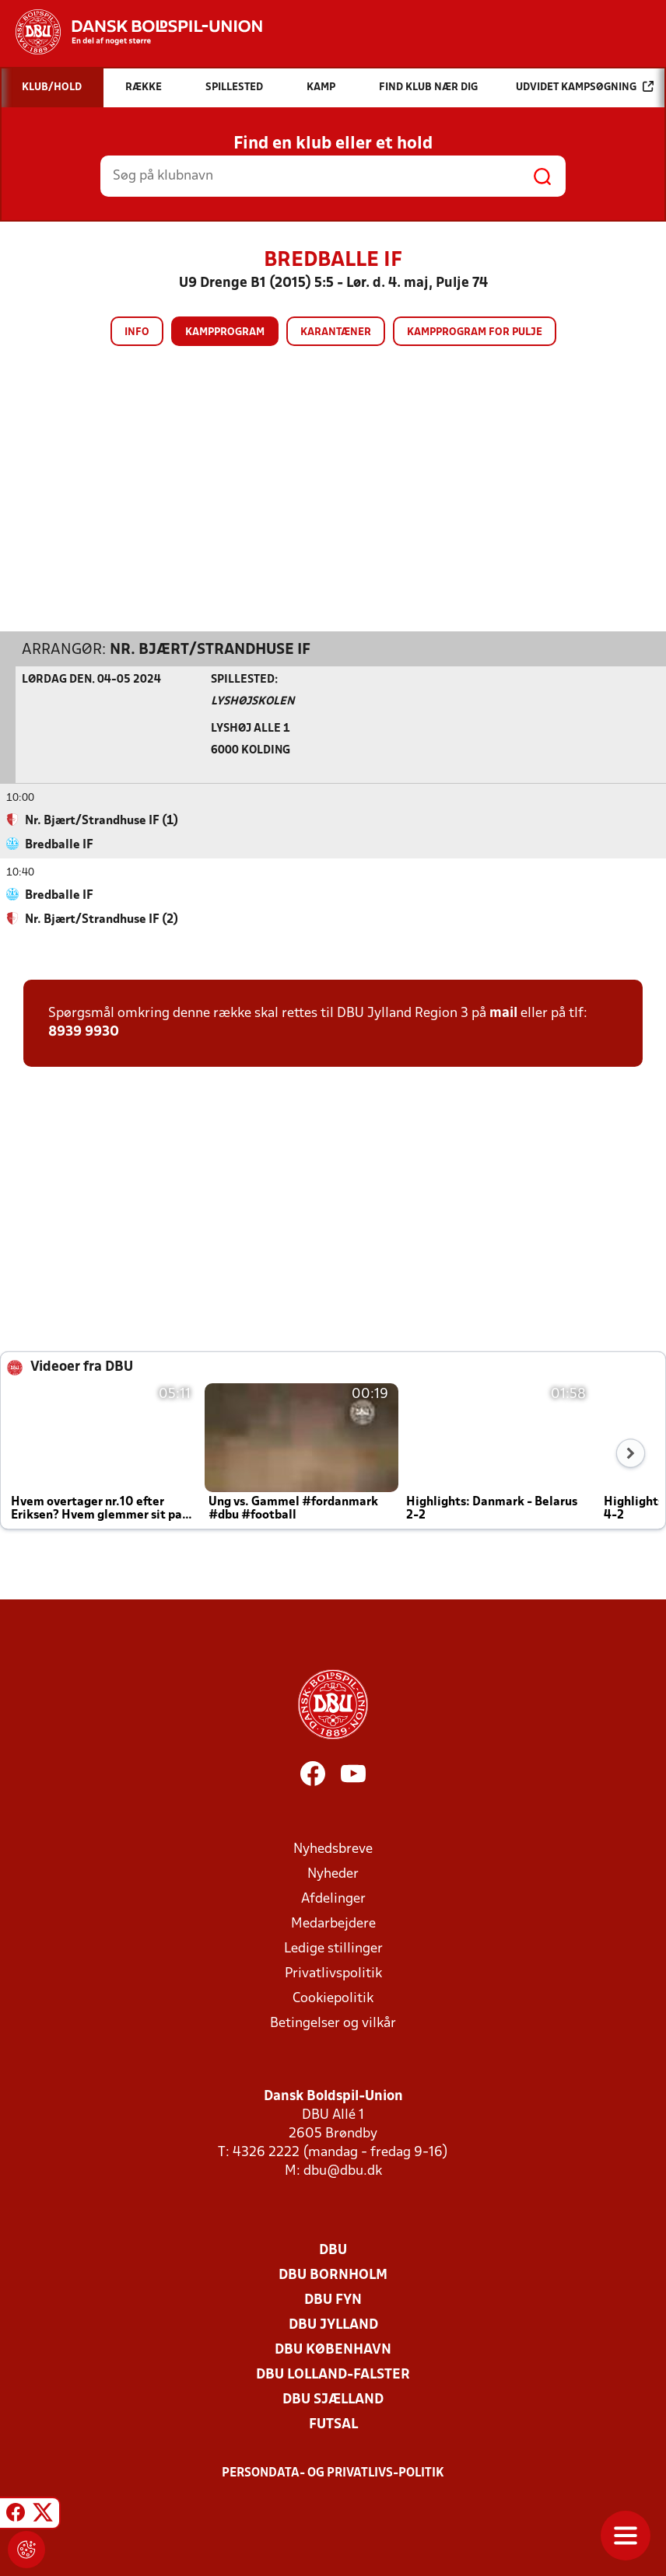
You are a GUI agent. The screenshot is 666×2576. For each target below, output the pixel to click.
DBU (333, 2249)
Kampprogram (225, 332)
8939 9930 (83, 1031)
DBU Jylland (333, 2324)
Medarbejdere (333, 1923)
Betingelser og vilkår (333, 2022)
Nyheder (333, 1873)
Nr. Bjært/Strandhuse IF (210, 649)
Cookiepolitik (333, 1998)
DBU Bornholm (333, 2274)
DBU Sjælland (333, 2399)
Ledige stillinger (333, 1948)
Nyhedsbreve (333, 1848)
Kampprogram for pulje (474, 332)
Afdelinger (333, 1898)
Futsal (333, 2424)
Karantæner (335, 332)
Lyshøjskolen (252, 701)
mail (503, 1012)
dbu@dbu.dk (342, 2170)
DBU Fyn (333, 2299)
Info (136, 332)
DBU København (333, 2349)
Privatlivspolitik (333, 1973)
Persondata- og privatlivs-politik (333, 2472)
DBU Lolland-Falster (333, 2374)
